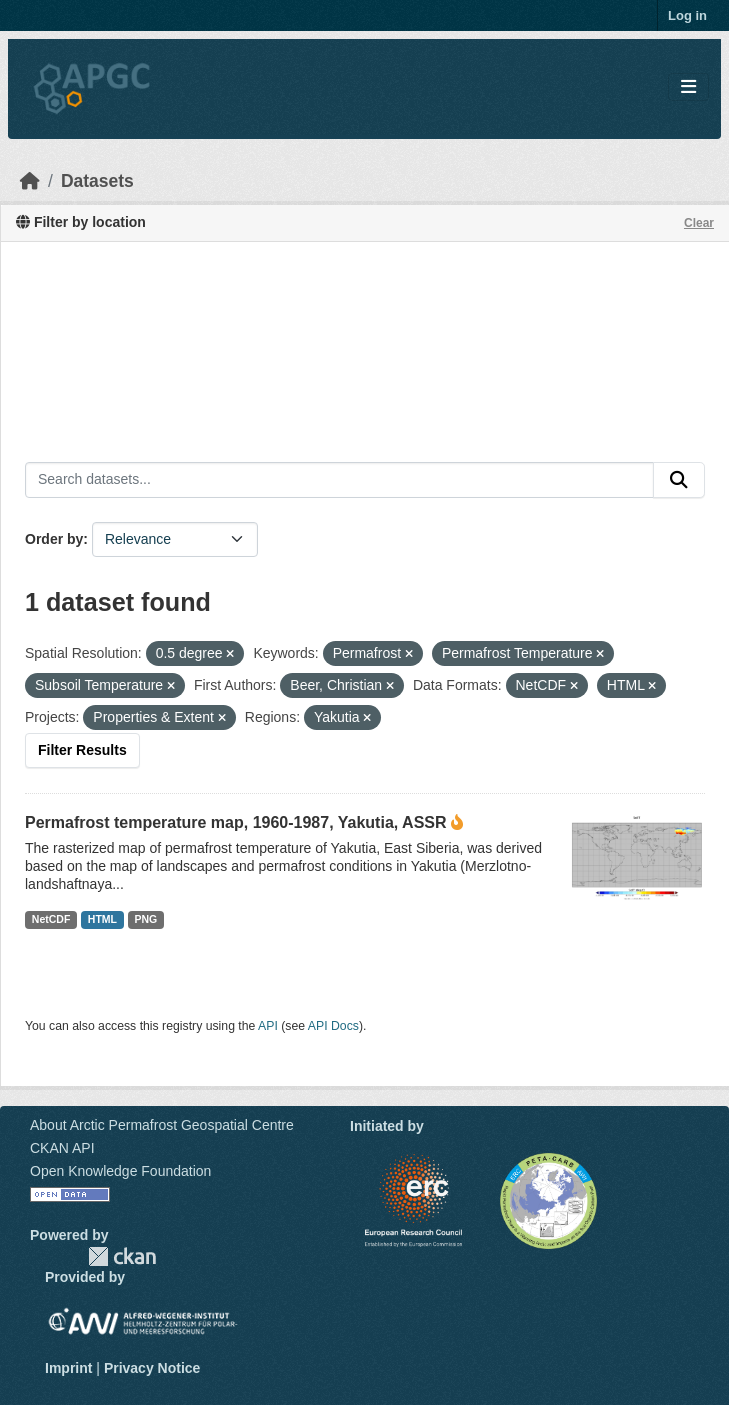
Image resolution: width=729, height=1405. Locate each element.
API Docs (333, 1026)
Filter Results (82, 750)
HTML (102, 919)
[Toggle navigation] (688, 87)
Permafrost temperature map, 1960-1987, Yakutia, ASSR (236, 822)
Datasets (97, 181)
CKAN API (62, 1148)
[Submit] (679, 480)
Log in (687, 15)
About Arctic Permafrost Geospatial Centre (162, 1125)
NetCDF (51, 919)
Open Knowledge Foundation (120, 1171)
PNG (146, 919)
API (268, 1026)
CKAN (122, 1256)
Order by (54, 539)
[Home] (30, 181)
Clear (699, 223)
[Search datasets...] (339, 480)
